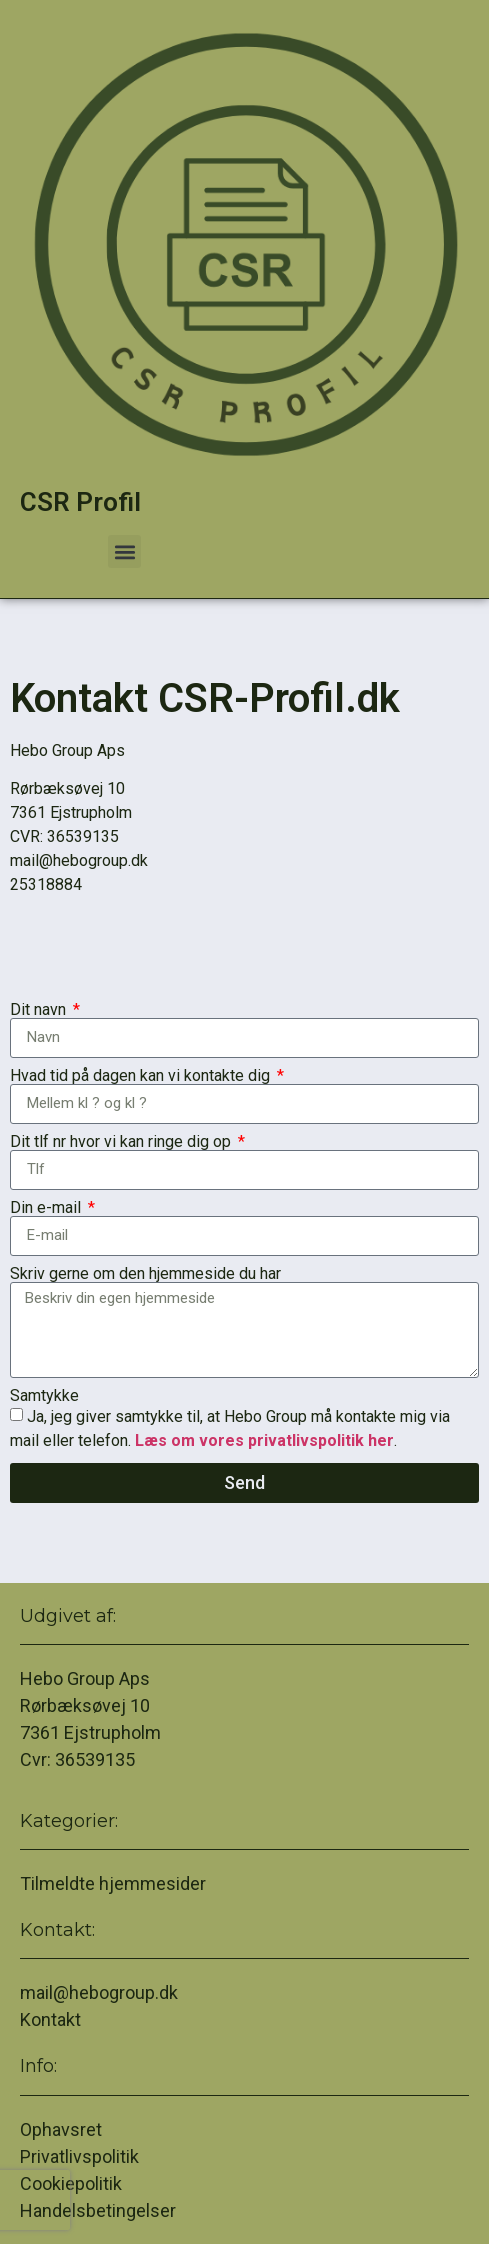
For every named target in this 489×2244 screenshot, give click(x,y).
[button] (124, 551)
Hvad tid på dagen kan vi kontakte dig (142, 1076)
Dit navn (40, 1010)
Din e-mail (47, 1208)
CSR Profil (80, 502)
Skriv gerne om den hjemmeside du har (145, 1274)
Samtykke (44, 1396)
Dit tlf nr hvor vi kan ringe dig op (122, 1142)
